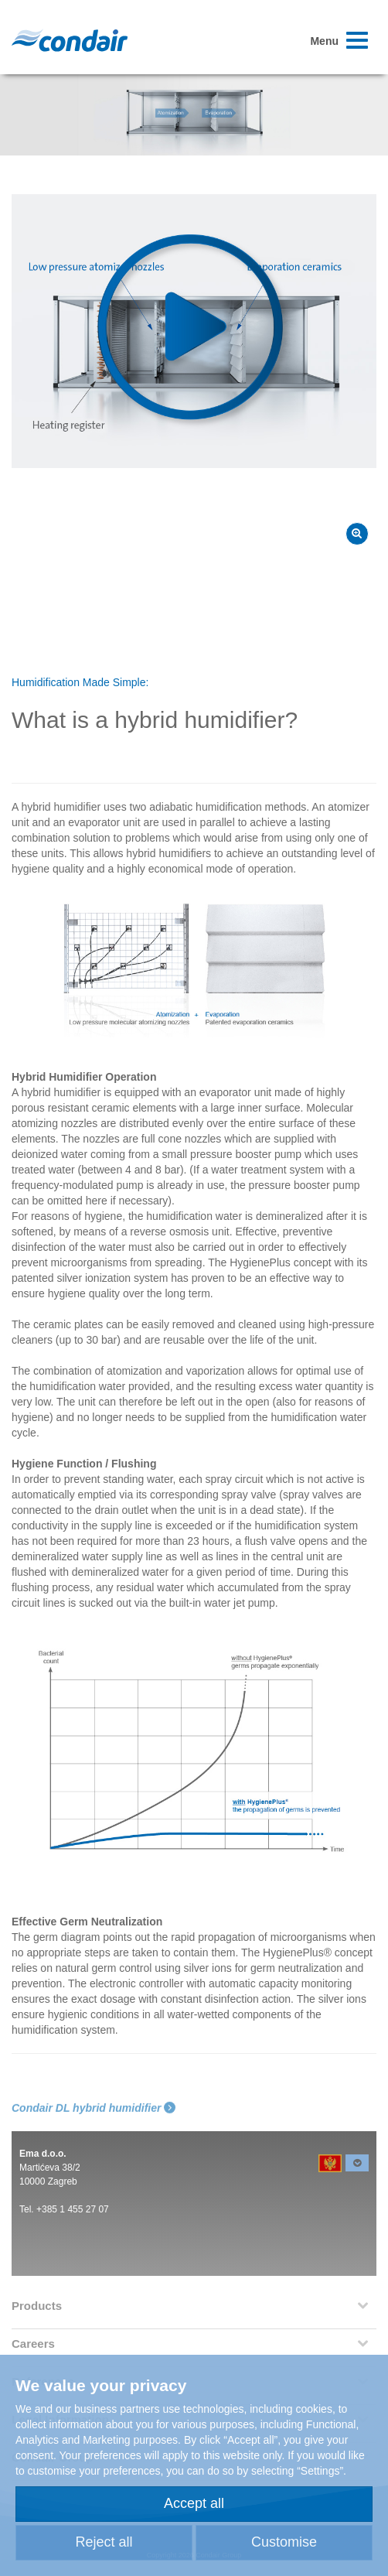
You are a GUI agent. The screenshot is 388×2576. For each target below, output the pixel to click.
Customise (284, 2542)
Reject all (103, 2542)
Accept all (194, 2503)
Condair (70, 40)
